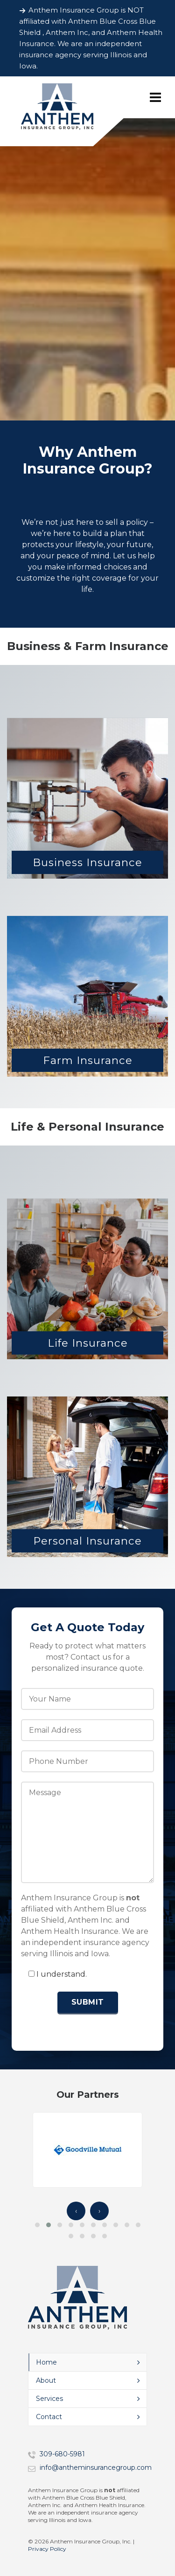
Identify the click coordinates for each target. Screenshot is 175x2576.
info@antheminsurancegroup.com (96, 2467)
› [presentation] (99, 2211)
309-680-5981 (62, 2454)
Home (46, 2362)
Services (49, 2398)
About (46, 2380)
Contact (49, 2417)
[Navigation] (155, 97)
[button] (37, 2225)
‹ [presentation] (76, 2211)
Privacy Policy (47, 2548)
